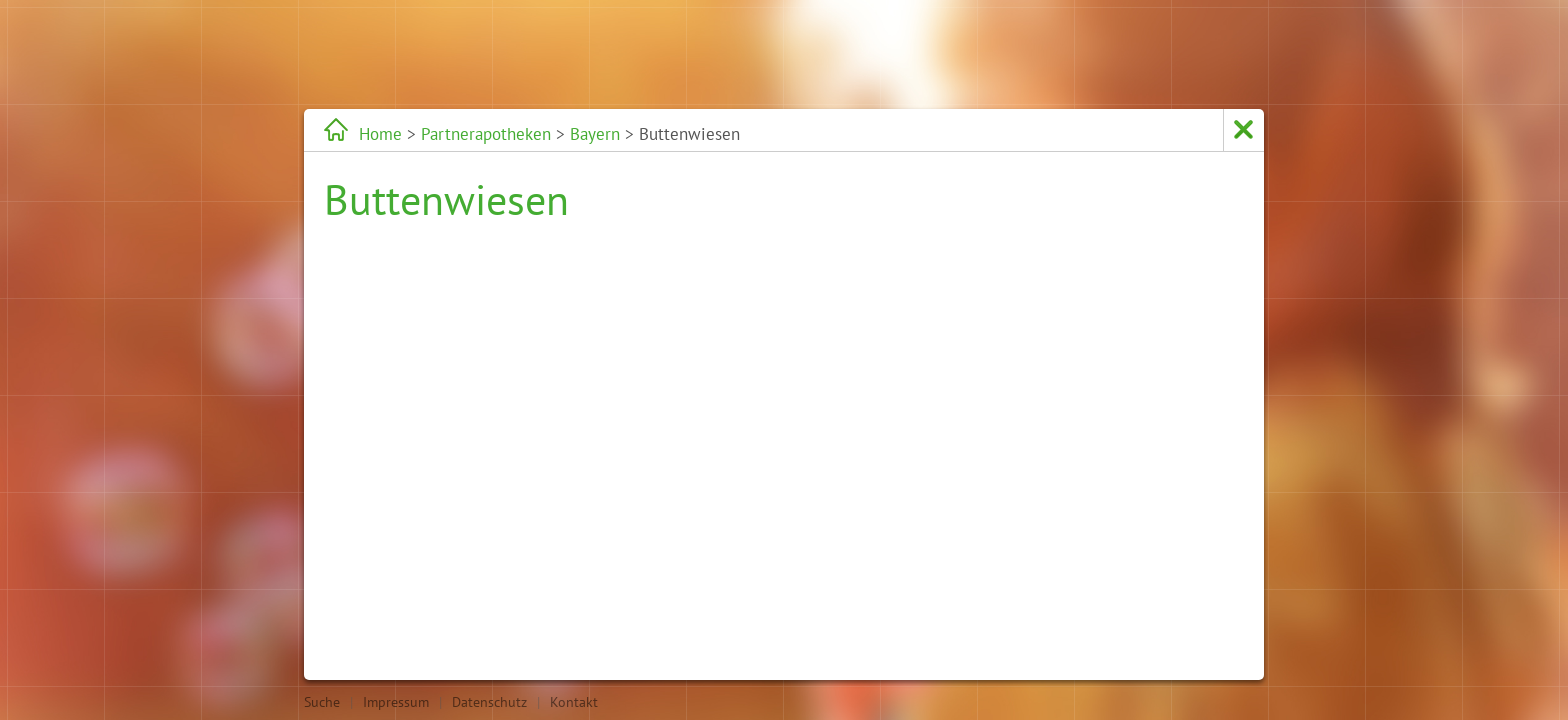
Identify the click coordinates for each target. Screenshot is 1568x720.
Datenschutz (489, 702)
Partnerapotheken (486, 134)
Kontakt (574, 702)
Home (380, 134)
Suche (322, 702)
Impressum (396, 702)
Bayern (595, 134)
